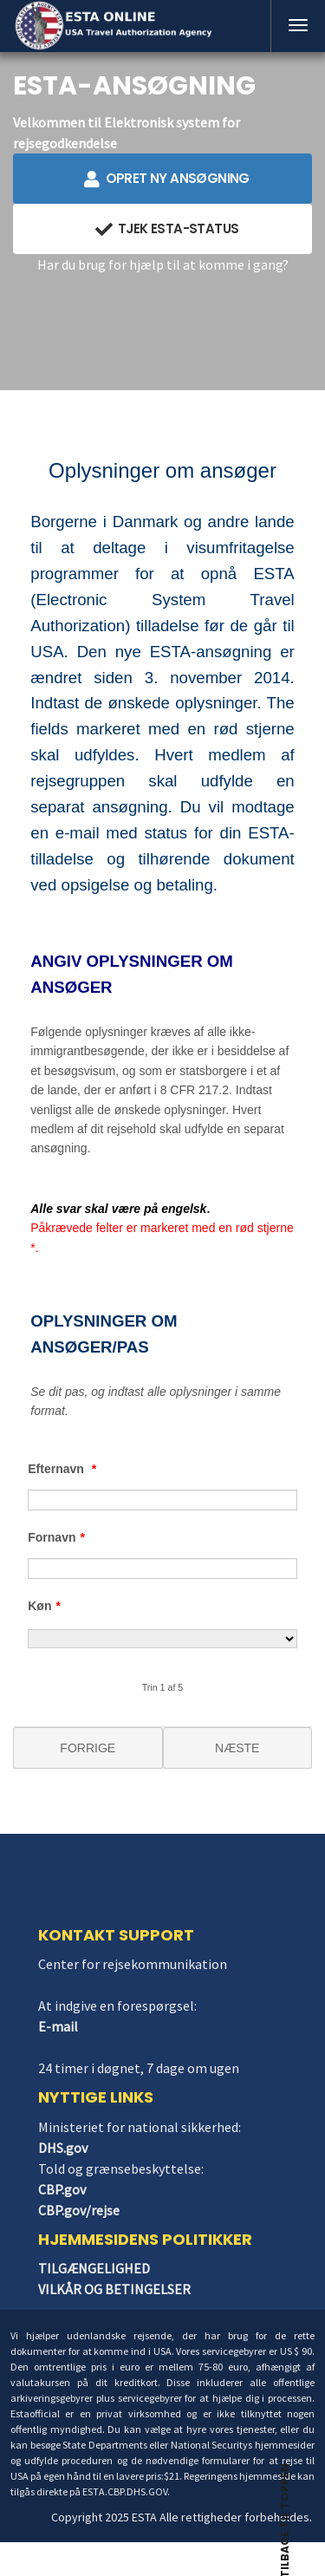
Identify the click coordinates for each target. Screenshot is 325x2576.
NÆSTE (237, 1748)
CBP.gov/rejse (79, 2210)
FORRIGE (87, 1748)
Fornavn (56, 1537)
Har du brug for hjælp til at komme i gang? (163, 264)
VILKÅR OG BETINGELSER (114, 2289)
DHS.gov (63, 2147)
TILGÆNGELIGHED (94, 2268)
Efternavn (62, 1469)
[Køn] (162, 1638)
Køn (44, 1606)
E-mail (58, 2026)
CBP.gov (62, 2189)
